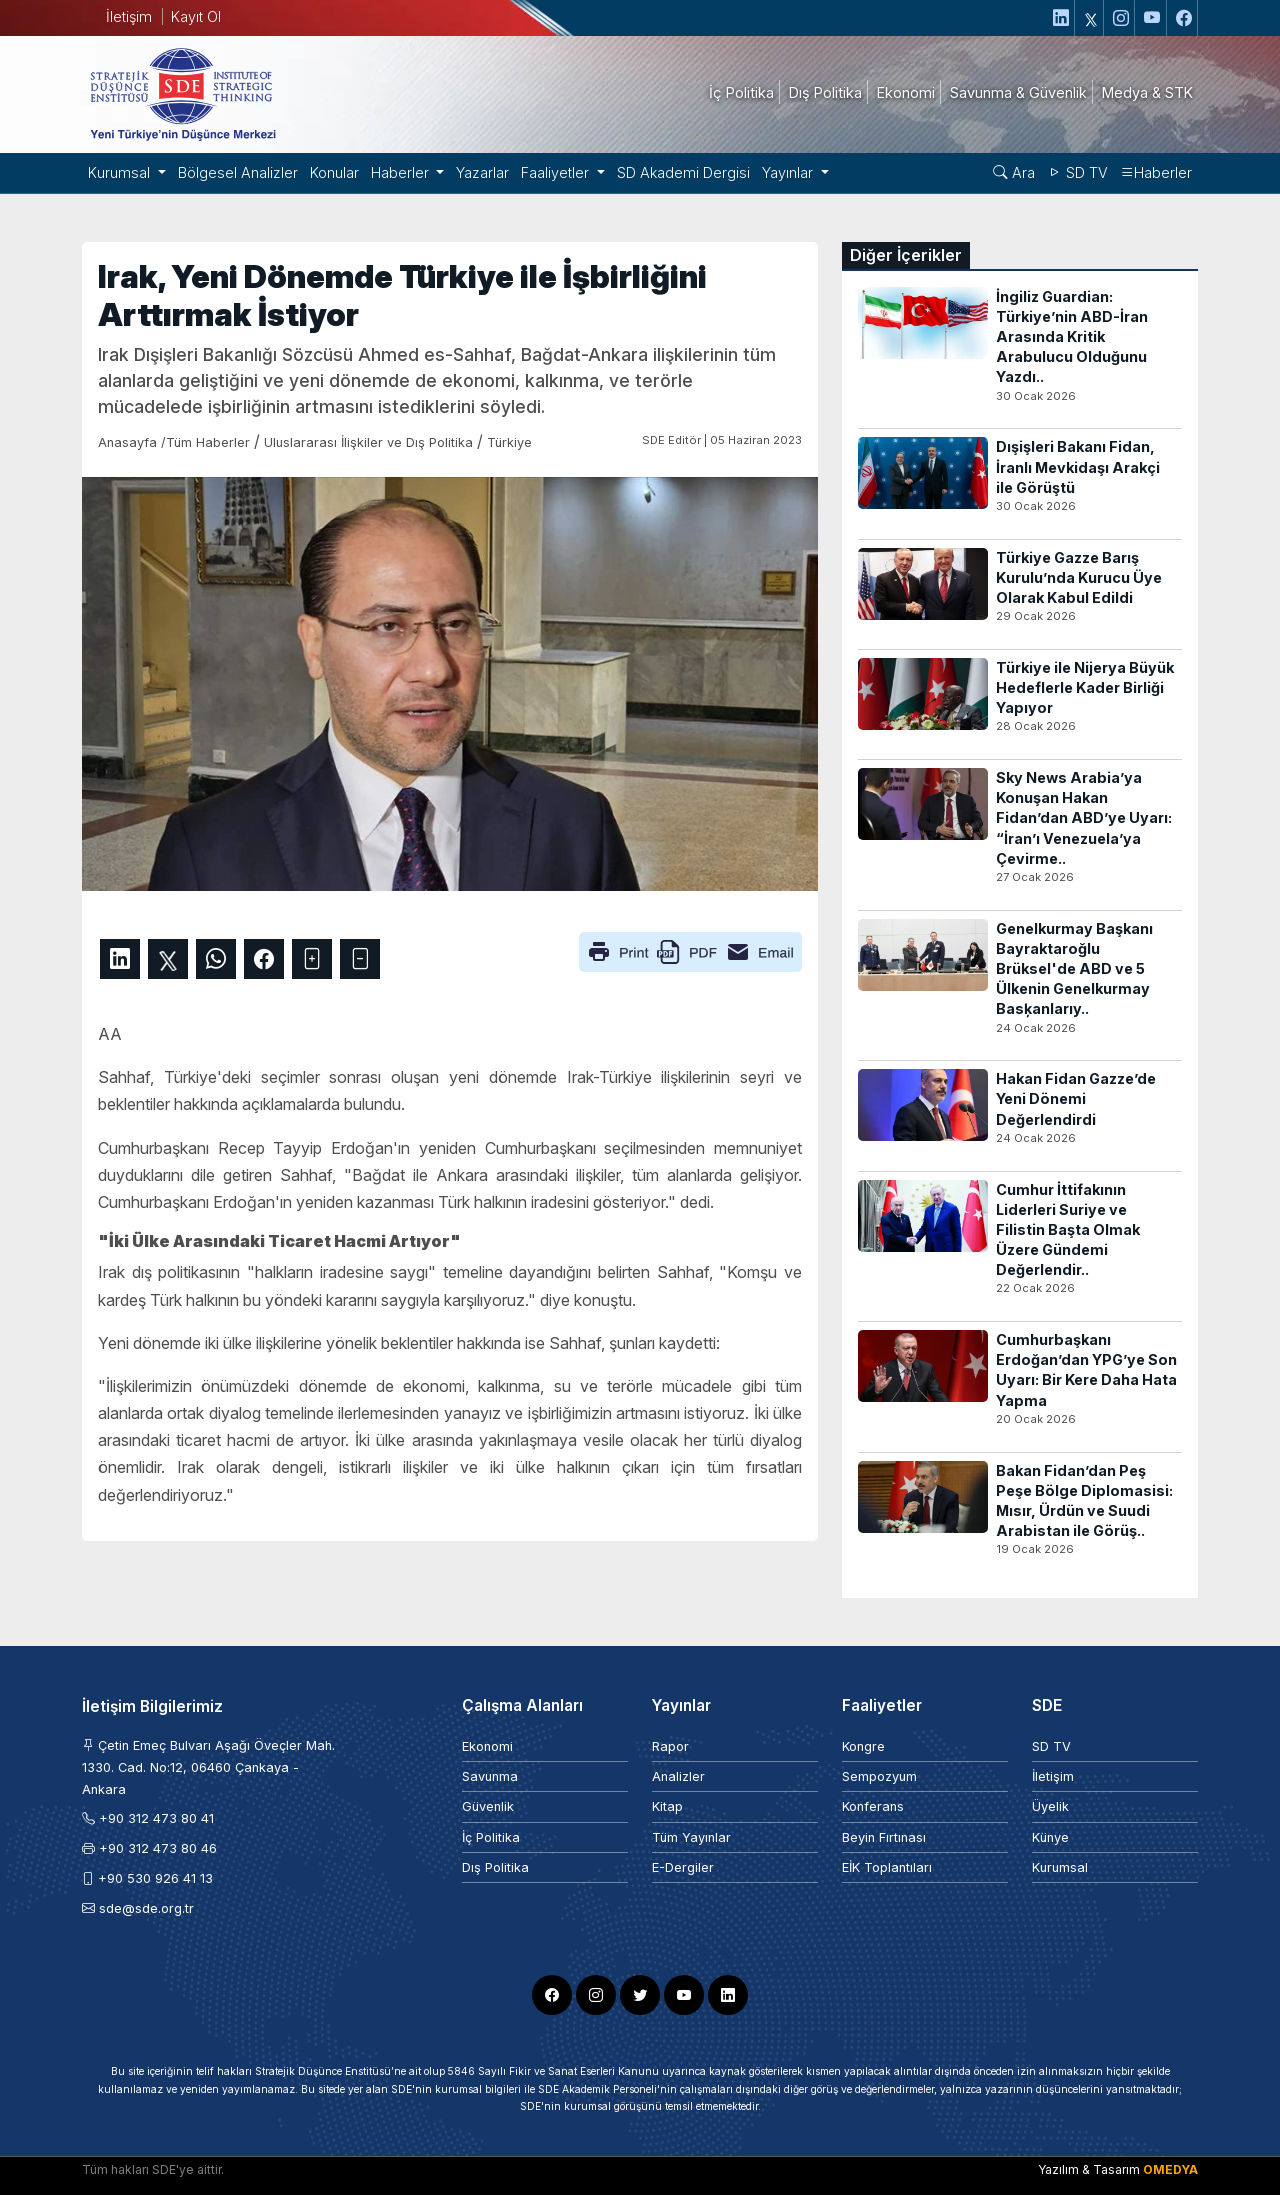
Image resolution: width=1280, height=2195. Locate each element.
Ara (1014, 172)
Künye (1050, 1837)
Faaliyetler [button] (557, 172)
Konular (334, 172)
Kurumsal (1060, 1867)
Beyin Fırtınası (884, 1837)
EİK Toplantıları (887, 1867)
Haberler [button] (402, 172)
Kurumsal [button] (121, 172)
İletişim (129, 16)
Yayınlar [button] (789, 172)
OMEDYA (1170, 2169)
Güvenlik (488, 1806)
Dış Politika (495, 1867)
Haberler (1156, 172)
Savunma (490, 1776)
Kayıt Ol (196, 16)
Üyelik (1050, 1806)
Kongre (863, 1746)
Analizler (678, 1776)
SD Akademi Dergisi (683, 172)
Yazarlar (482, 172)
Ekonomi (487, 1746)
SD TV (1077, 172)
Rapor (670, 1746)
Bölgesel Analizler (238, 172)
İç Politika (491, 1837)
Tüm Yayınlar (691, 1837)
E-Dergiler (683, 1867)
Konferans (873, 1806)
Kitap (667, 1806)
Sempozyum (879, 1776)
